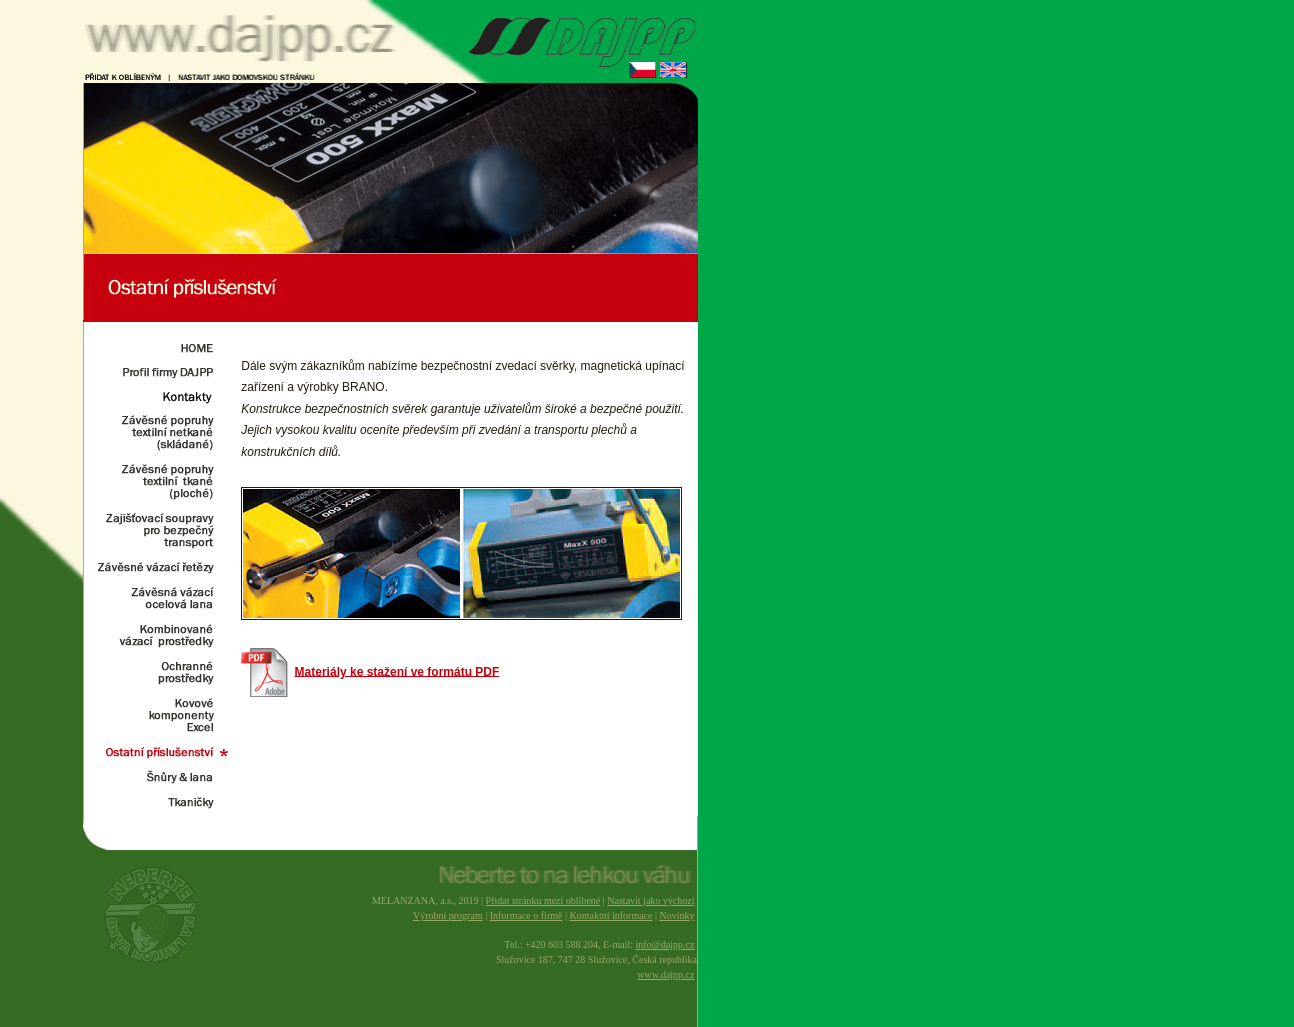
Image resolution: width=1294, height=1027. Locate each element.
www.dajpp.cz (665, 974)
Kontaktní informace (610, 915)
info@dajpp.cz (665, 944)
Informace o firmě (526, 915)
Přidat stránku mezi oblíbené (543, 900)
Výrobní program (448, 915)
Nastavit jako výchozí (650, 900)
